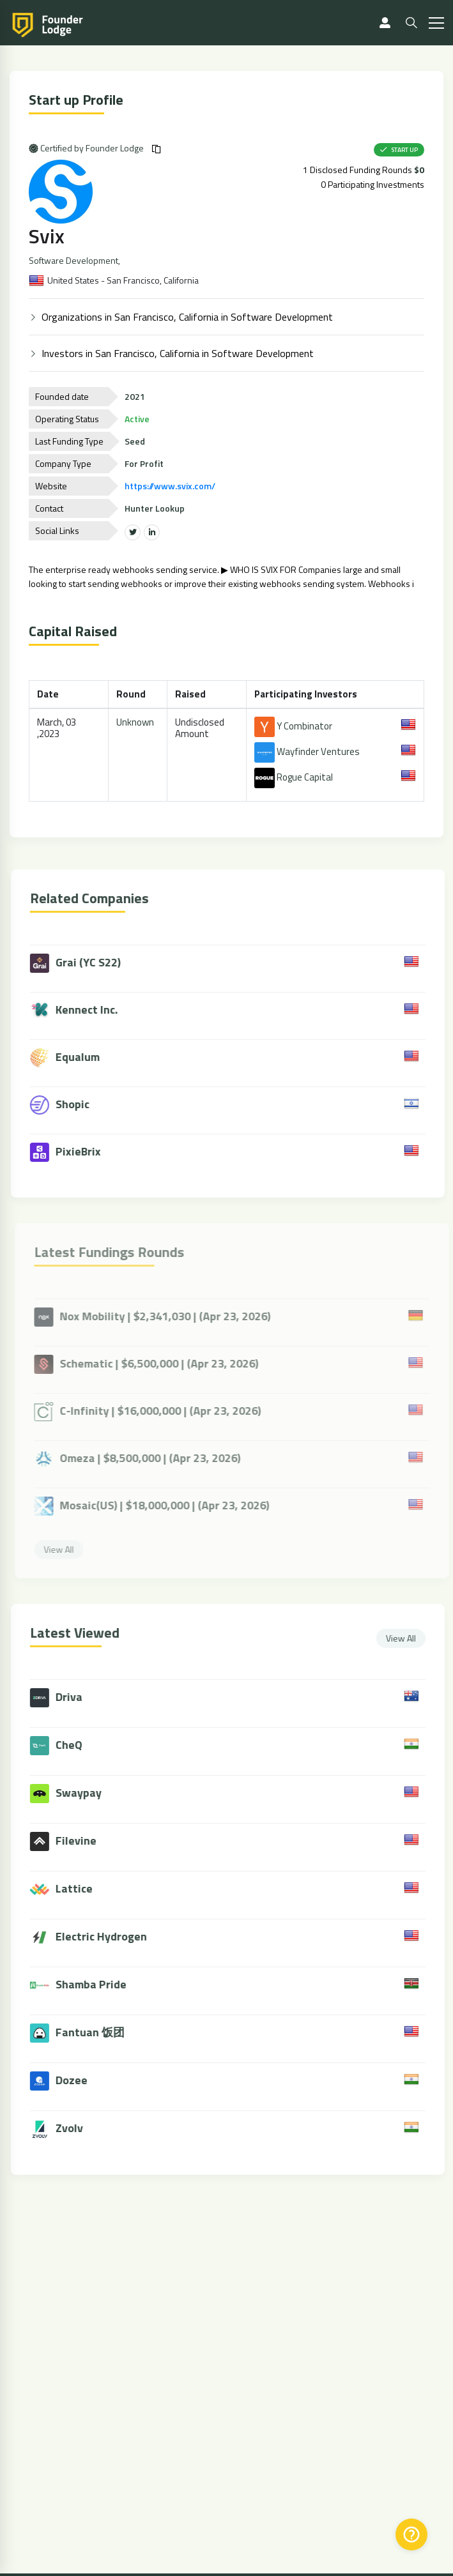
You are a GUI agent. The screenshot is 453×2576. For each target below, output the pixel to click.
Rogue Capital (294, 777)
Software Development (74, 260)
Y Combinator (294, 726)
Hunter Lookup (155, 508)
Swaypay (84, 1792)
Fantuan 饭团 (95, 2032)
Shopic (65, 1105)
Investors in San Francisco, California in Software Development (178, 353)
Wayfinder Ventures (307, 751)
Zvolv (74, 2128)
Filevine (81, 1840)
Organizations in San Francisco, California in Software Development (188, 316)
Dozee (77, 2080)
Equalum (70, 1057)
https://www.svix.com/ (170, 485)
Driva (74, 1696)
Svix (47, 235)
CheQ (74, 1744)
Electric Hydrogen (106, 1936)
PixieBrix (70, 1152)
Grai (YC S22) (80, 963)
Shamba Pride (96, 1984)
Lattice (79, 1888)
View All (406, 1638)
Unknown (136, 722)
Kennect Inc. (79, 1010)
